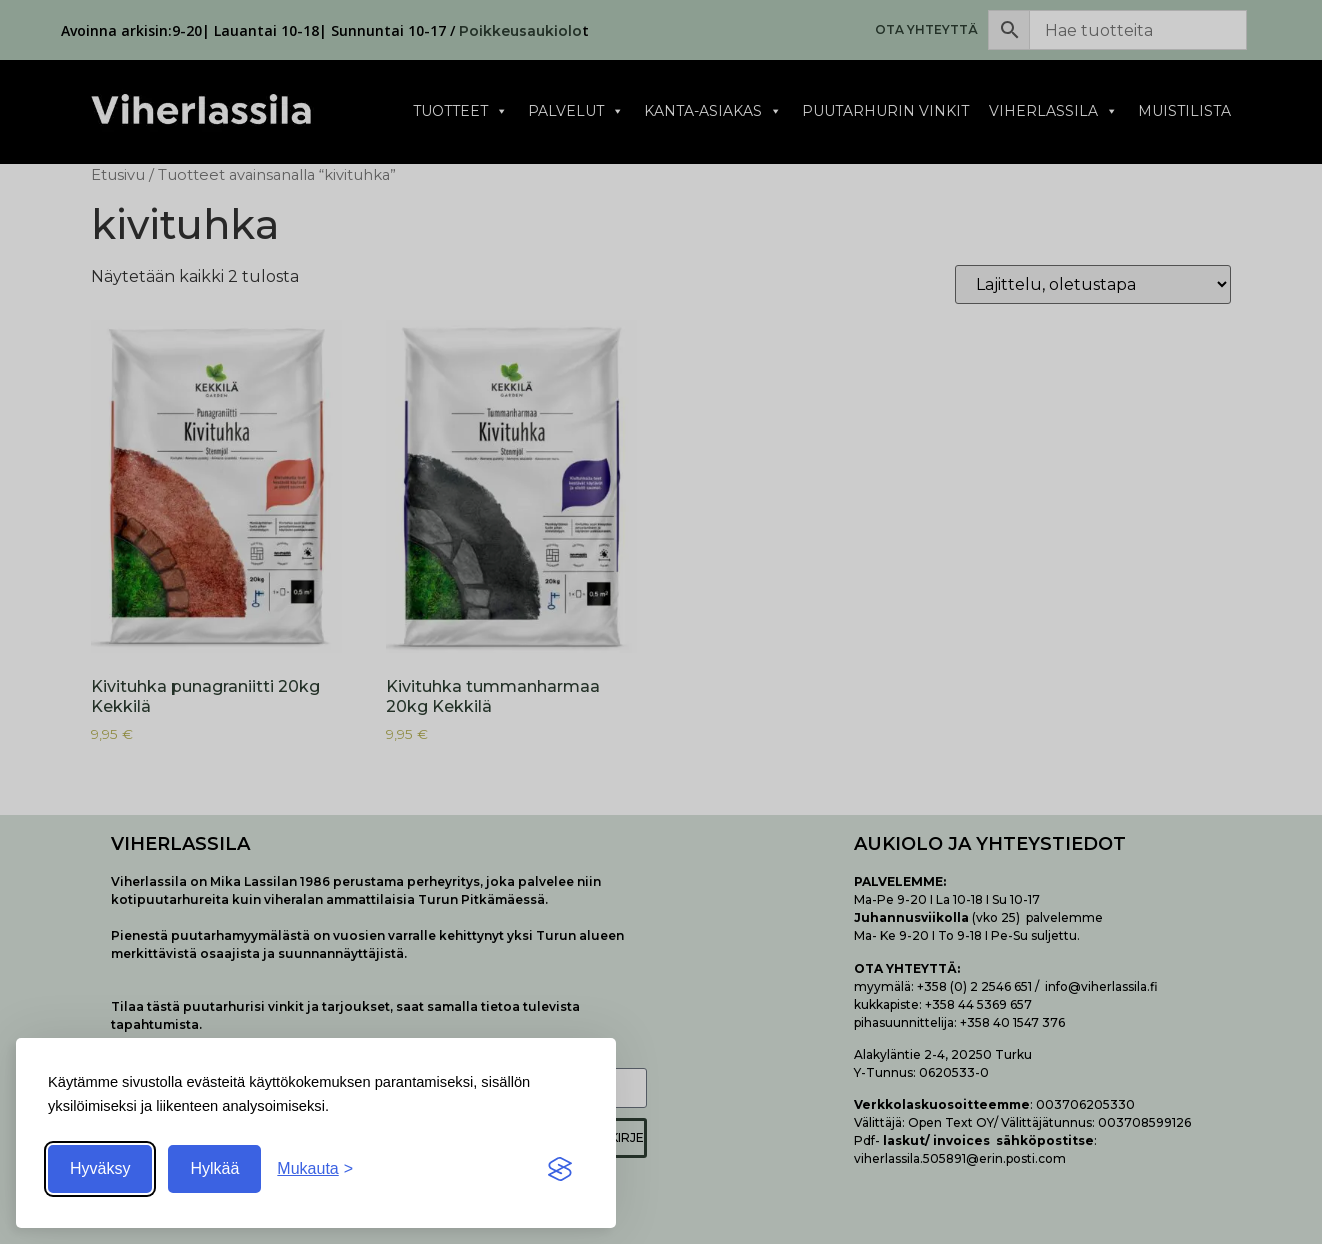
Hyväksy (100, 1168)
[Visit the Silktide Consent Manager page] (560, 1169)
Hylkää (214, 1168)
